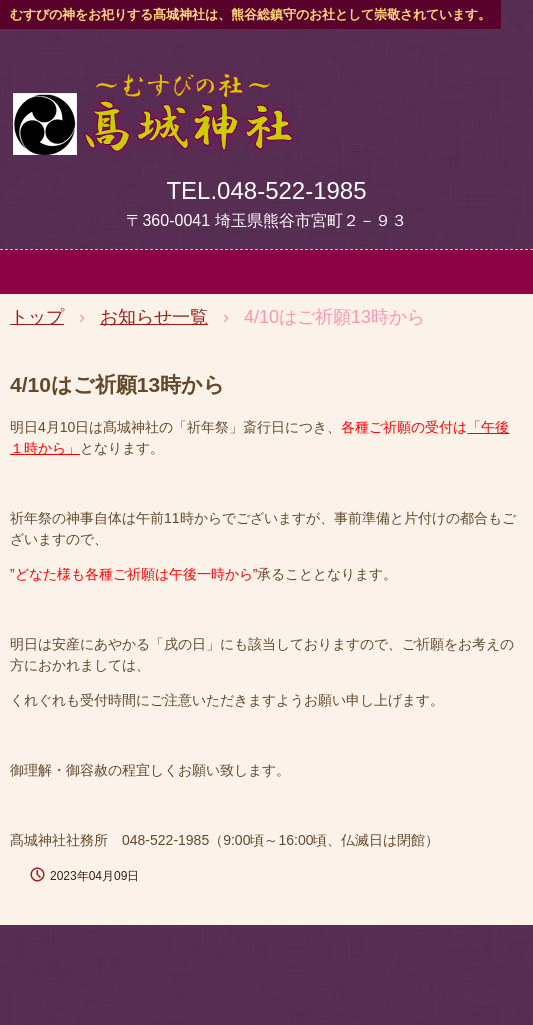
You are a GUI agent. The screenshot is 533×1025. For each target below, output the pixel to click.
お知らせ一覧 (154, 317)
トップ (37, 317)
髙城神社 (152, 92)
